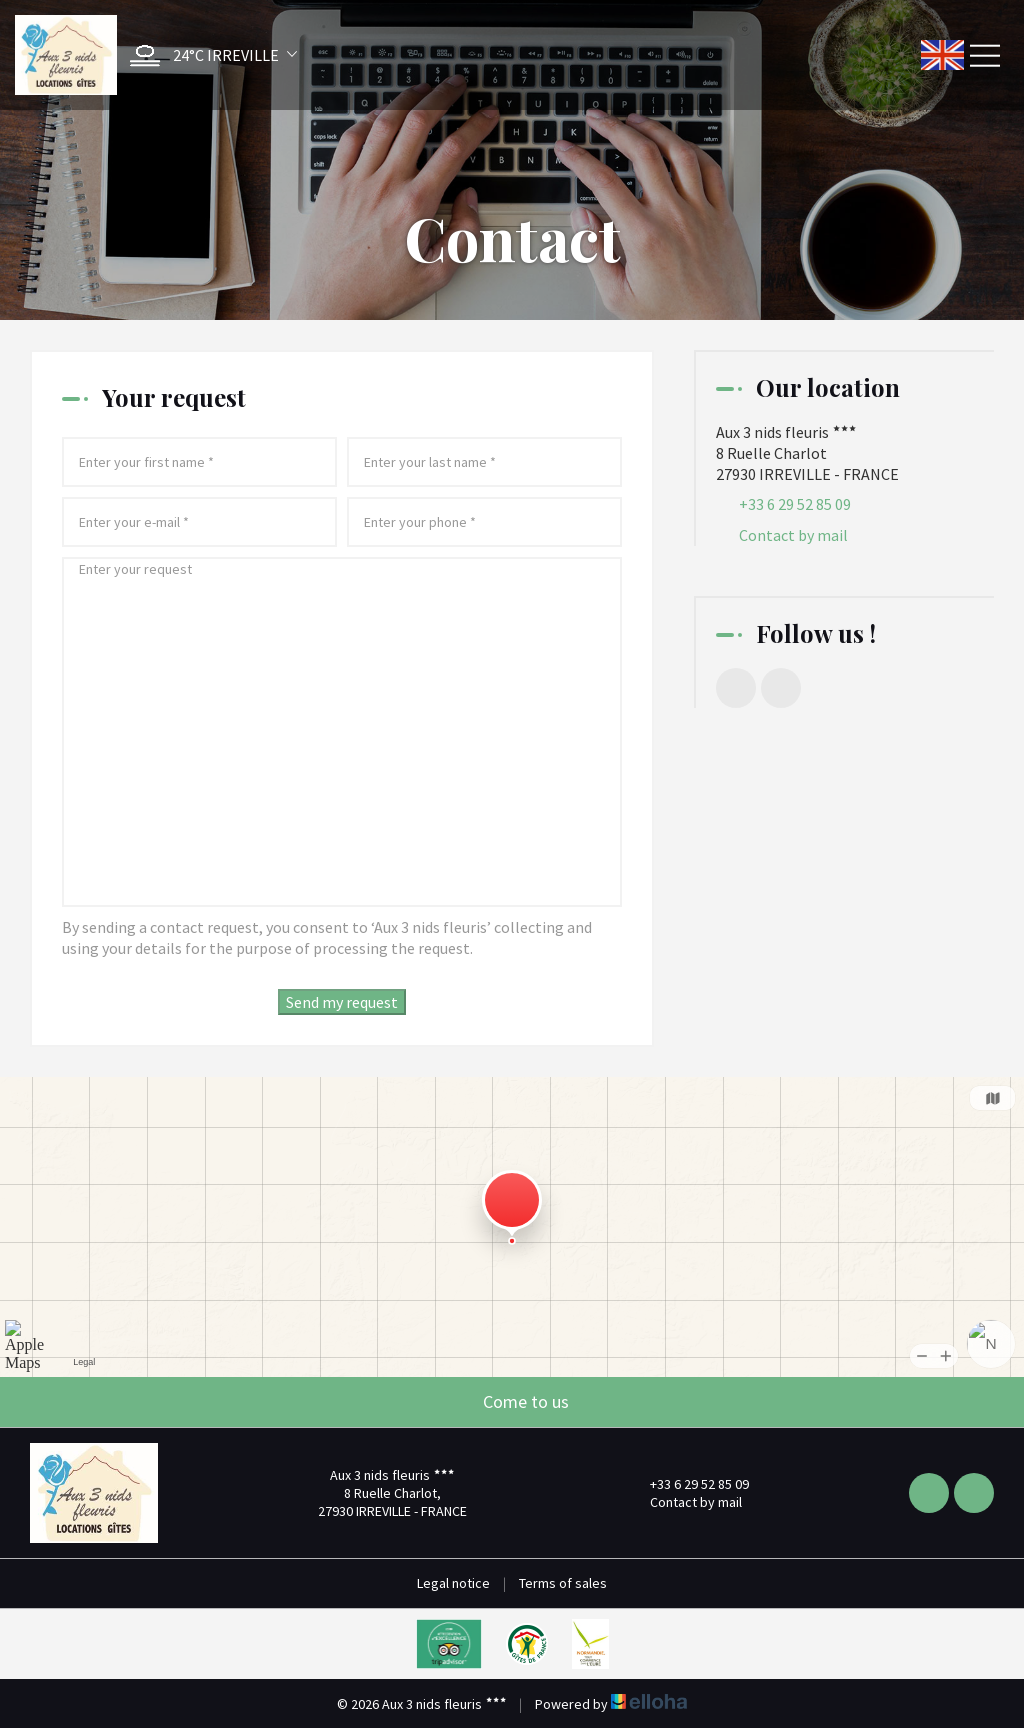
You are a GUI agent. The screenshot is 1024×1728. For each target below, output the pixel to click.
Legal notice (453, 1583)
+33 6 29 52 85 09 (688, 1484)
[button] (208, 55)
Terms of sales (563, 1583)
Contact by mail (793, 535)
